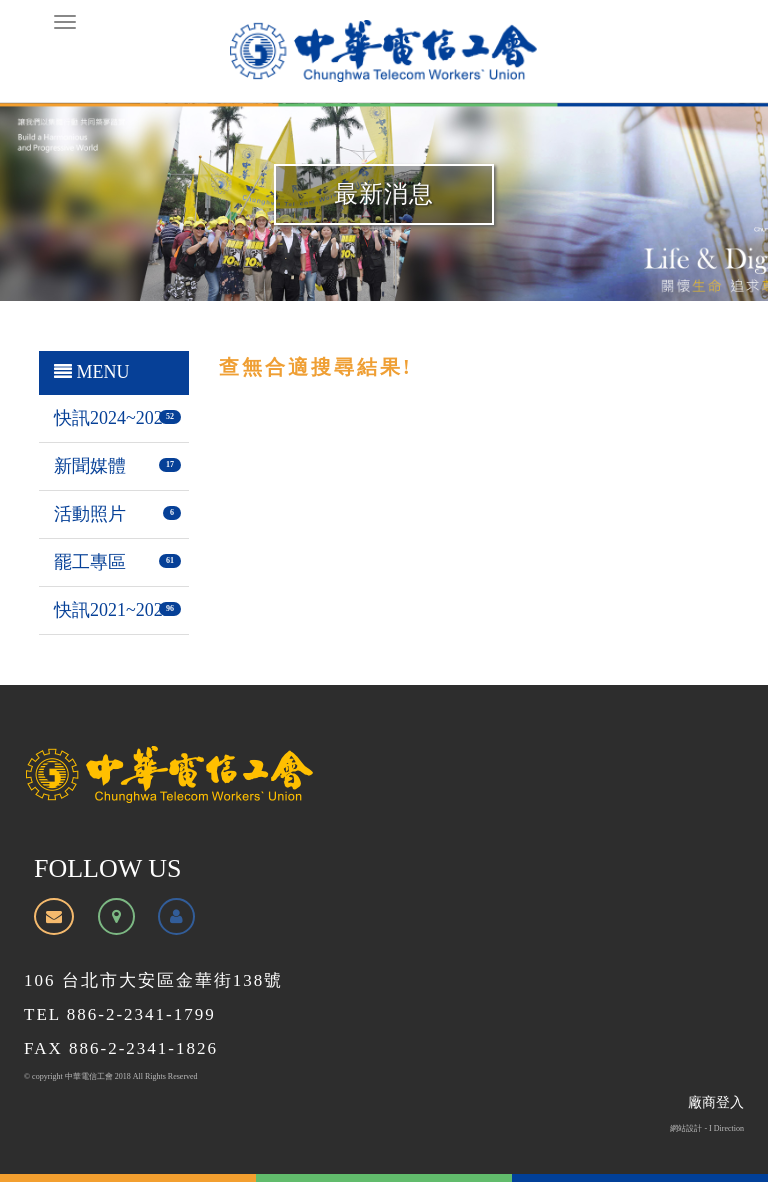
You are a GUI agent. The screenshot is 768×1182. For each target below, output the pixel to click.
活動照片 (90, 514)
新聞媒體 (90, 466)
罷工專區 (90, 562)
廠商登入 (716, 1102)
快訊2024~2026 (113, 418)
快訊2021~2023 (113, 610)
